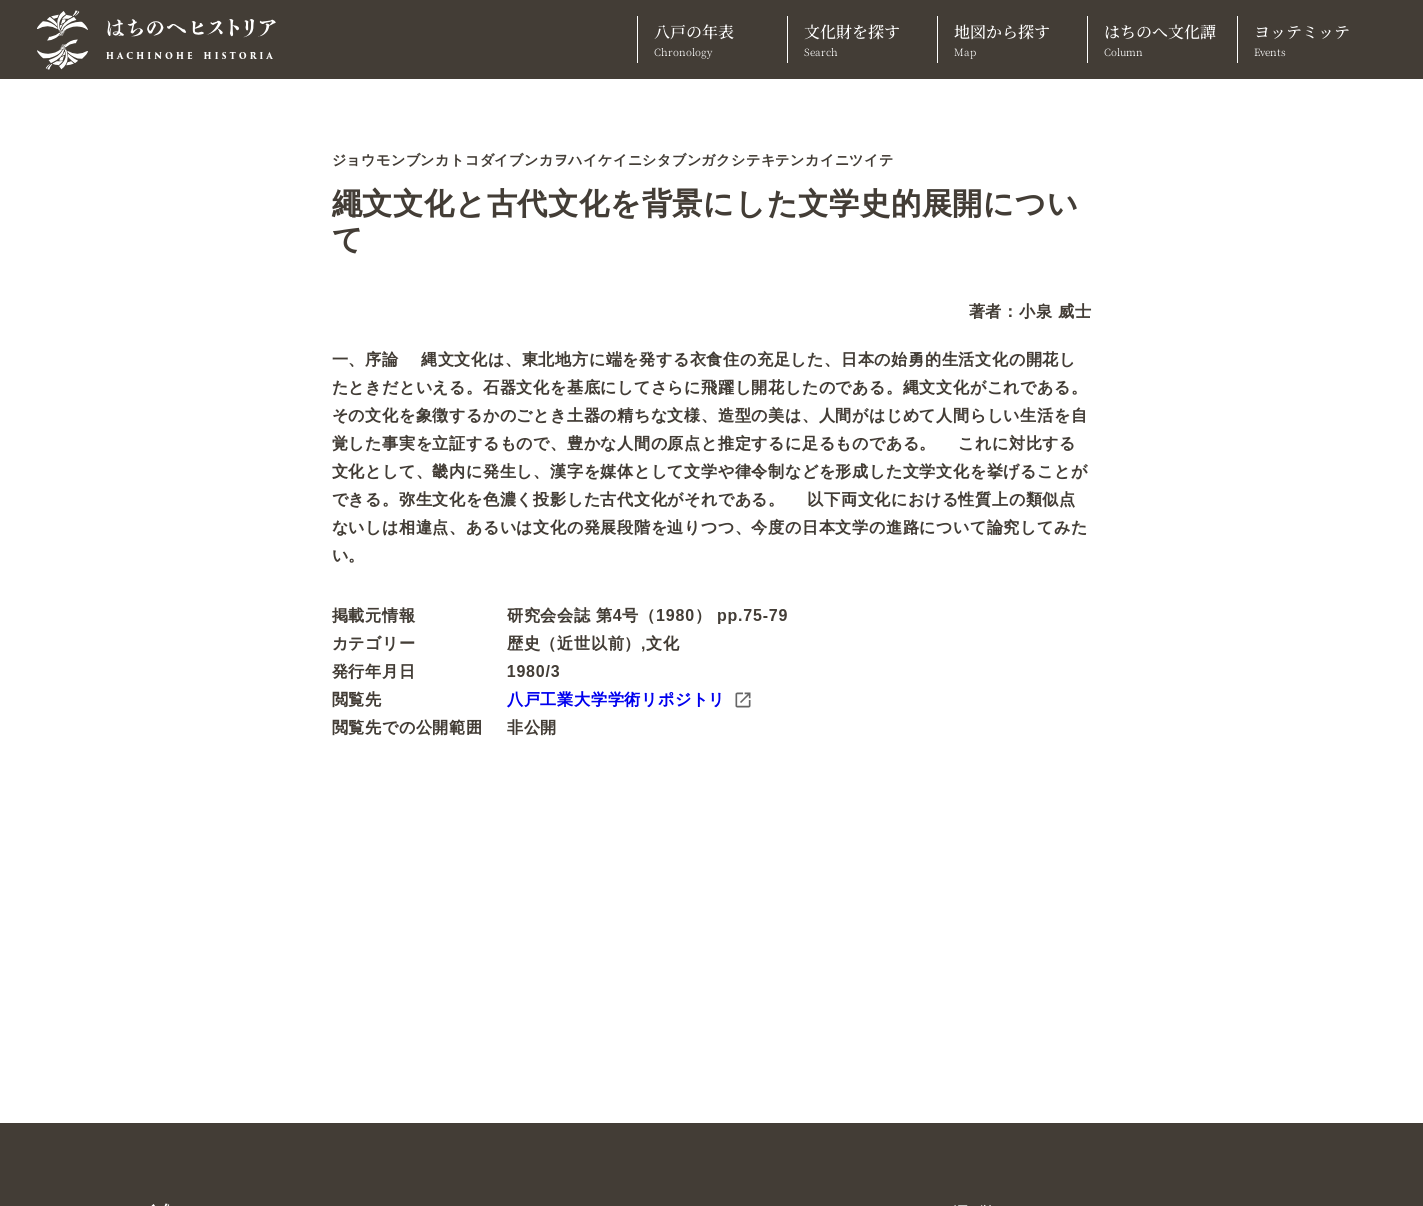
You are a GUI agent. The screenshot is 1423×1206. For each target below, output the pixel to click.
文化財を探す (862, 39)
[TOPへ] (164, 40)
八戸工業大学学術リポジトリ (630, 700)
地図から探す (1012, 39)
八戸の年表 (712, 39)
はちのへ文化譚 (1162, 39)
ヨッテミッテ (1312, 39)
